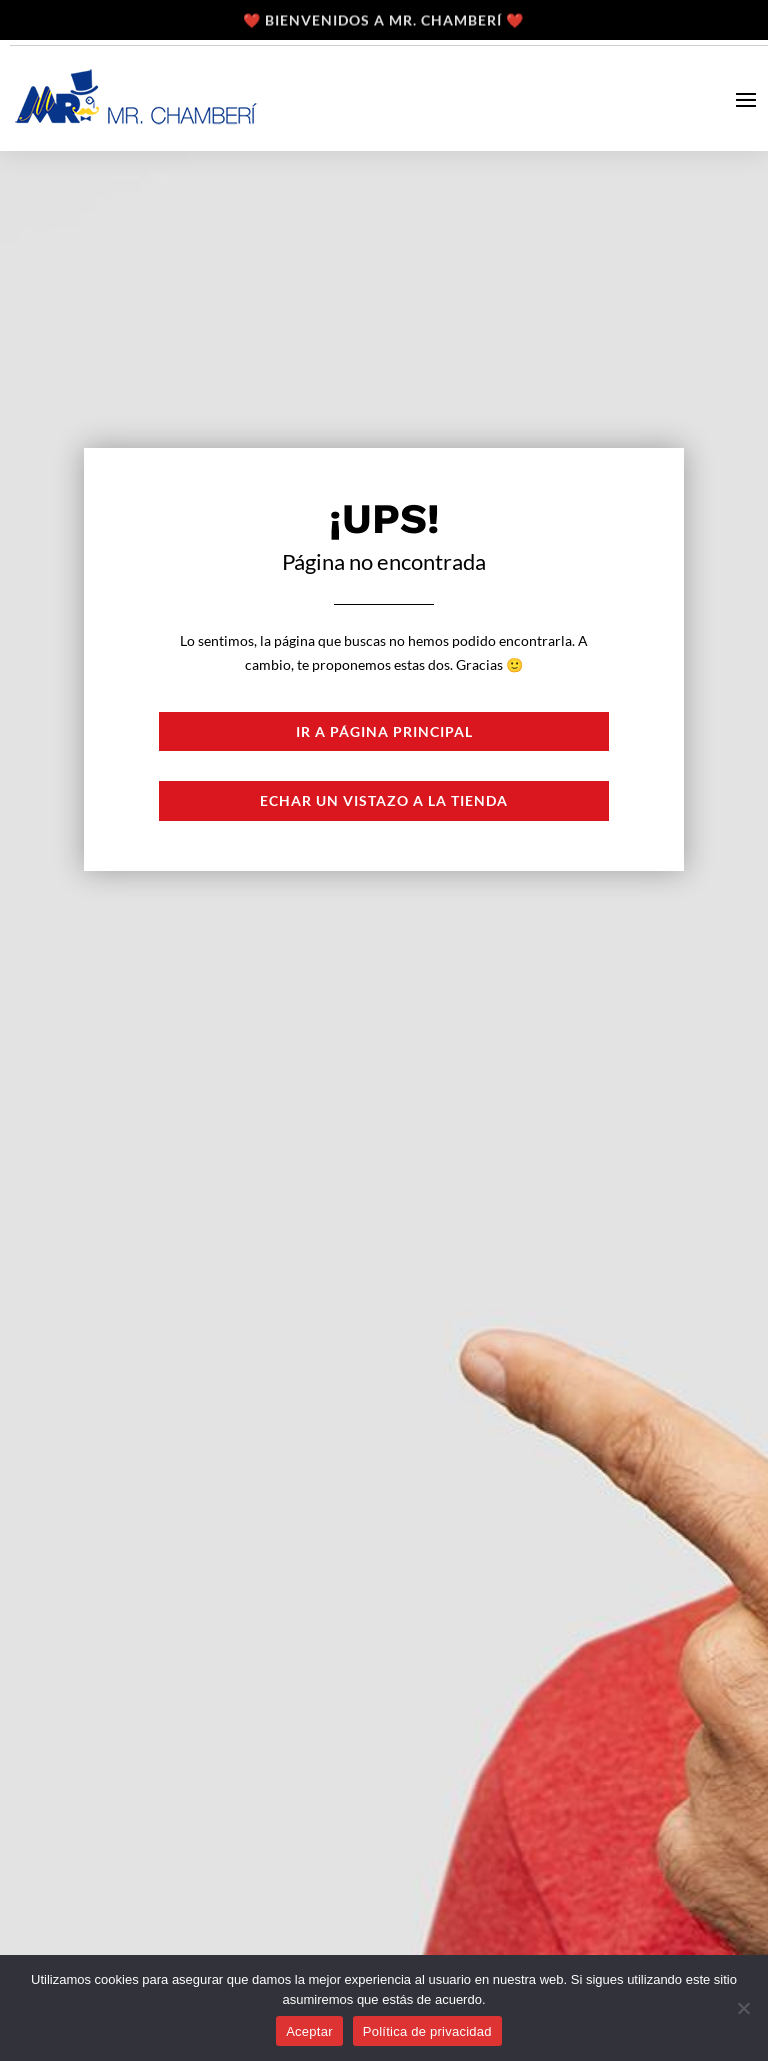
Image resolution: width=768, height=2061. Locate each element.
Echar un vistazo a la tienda (384, 800)
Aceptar (309, 2031)
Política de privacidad (427, 2031)
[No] (743, 2008)
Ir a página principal (384, 731)
